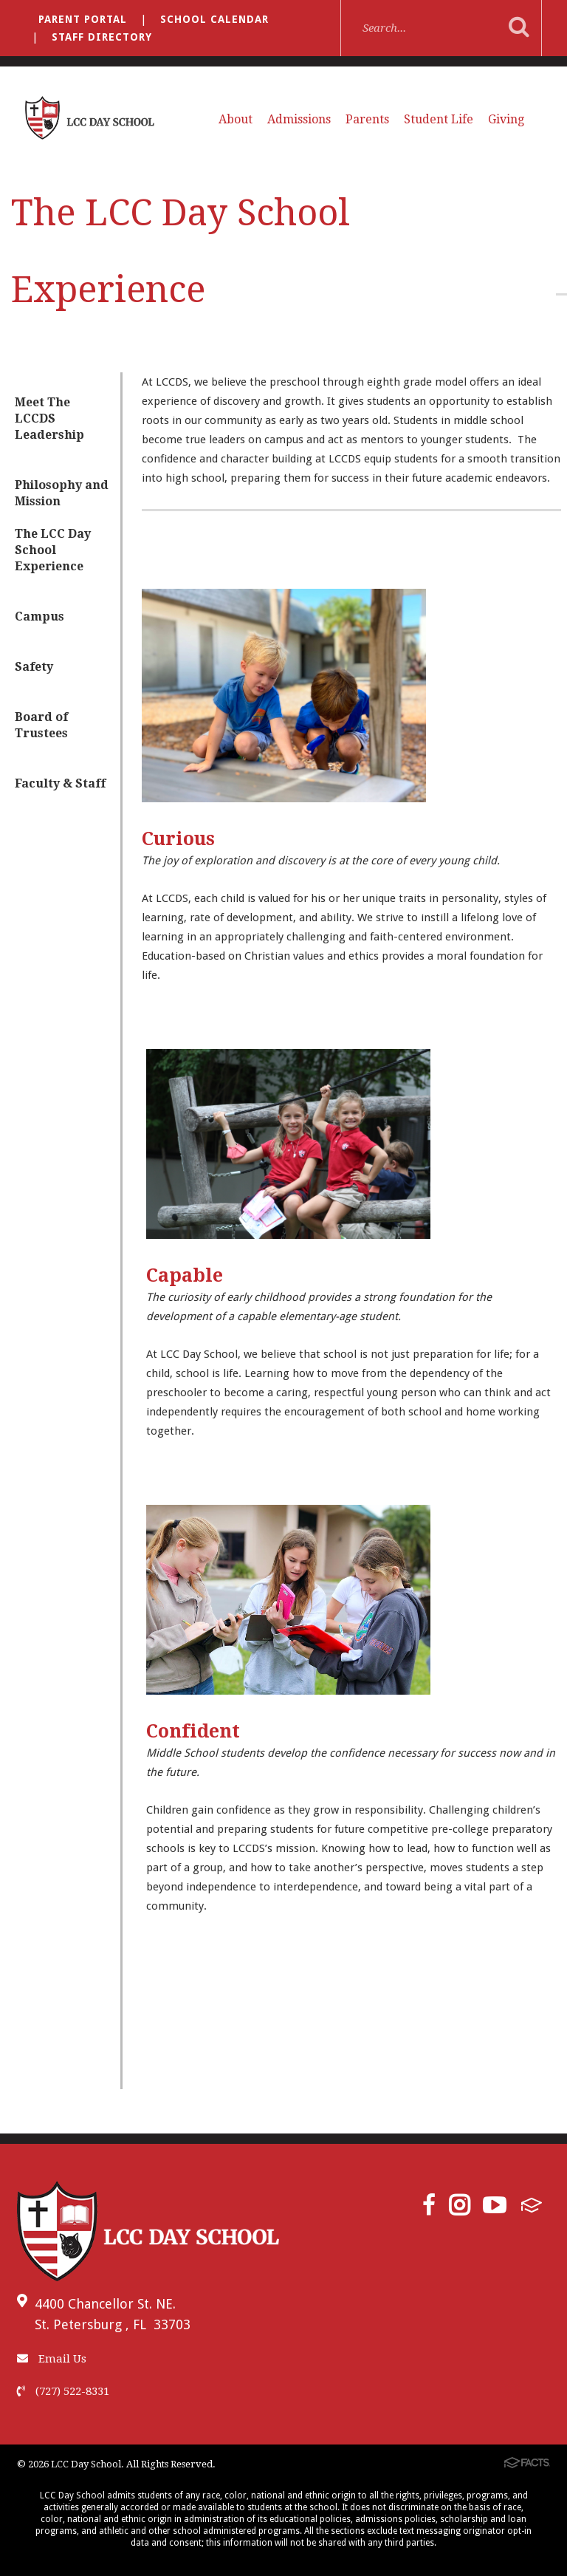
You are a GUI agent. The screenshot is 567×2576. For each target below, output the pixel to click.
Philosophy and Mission (62, 493)
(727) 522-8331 (63, 2391)
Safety (34, 667)
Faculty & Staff (60, 783)
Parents (367, 119)
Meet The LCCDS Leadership (49, 418)
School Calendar (214, 19)
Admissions (299, 119)
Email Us (51, 2358)
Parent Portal (82, 19)
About (235, 119)
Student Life (438, 119)
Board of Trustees (41, 725)
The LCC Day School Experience (53, 550)
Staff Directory (102, 37)
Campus (39, 616)
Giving (506, 119)
